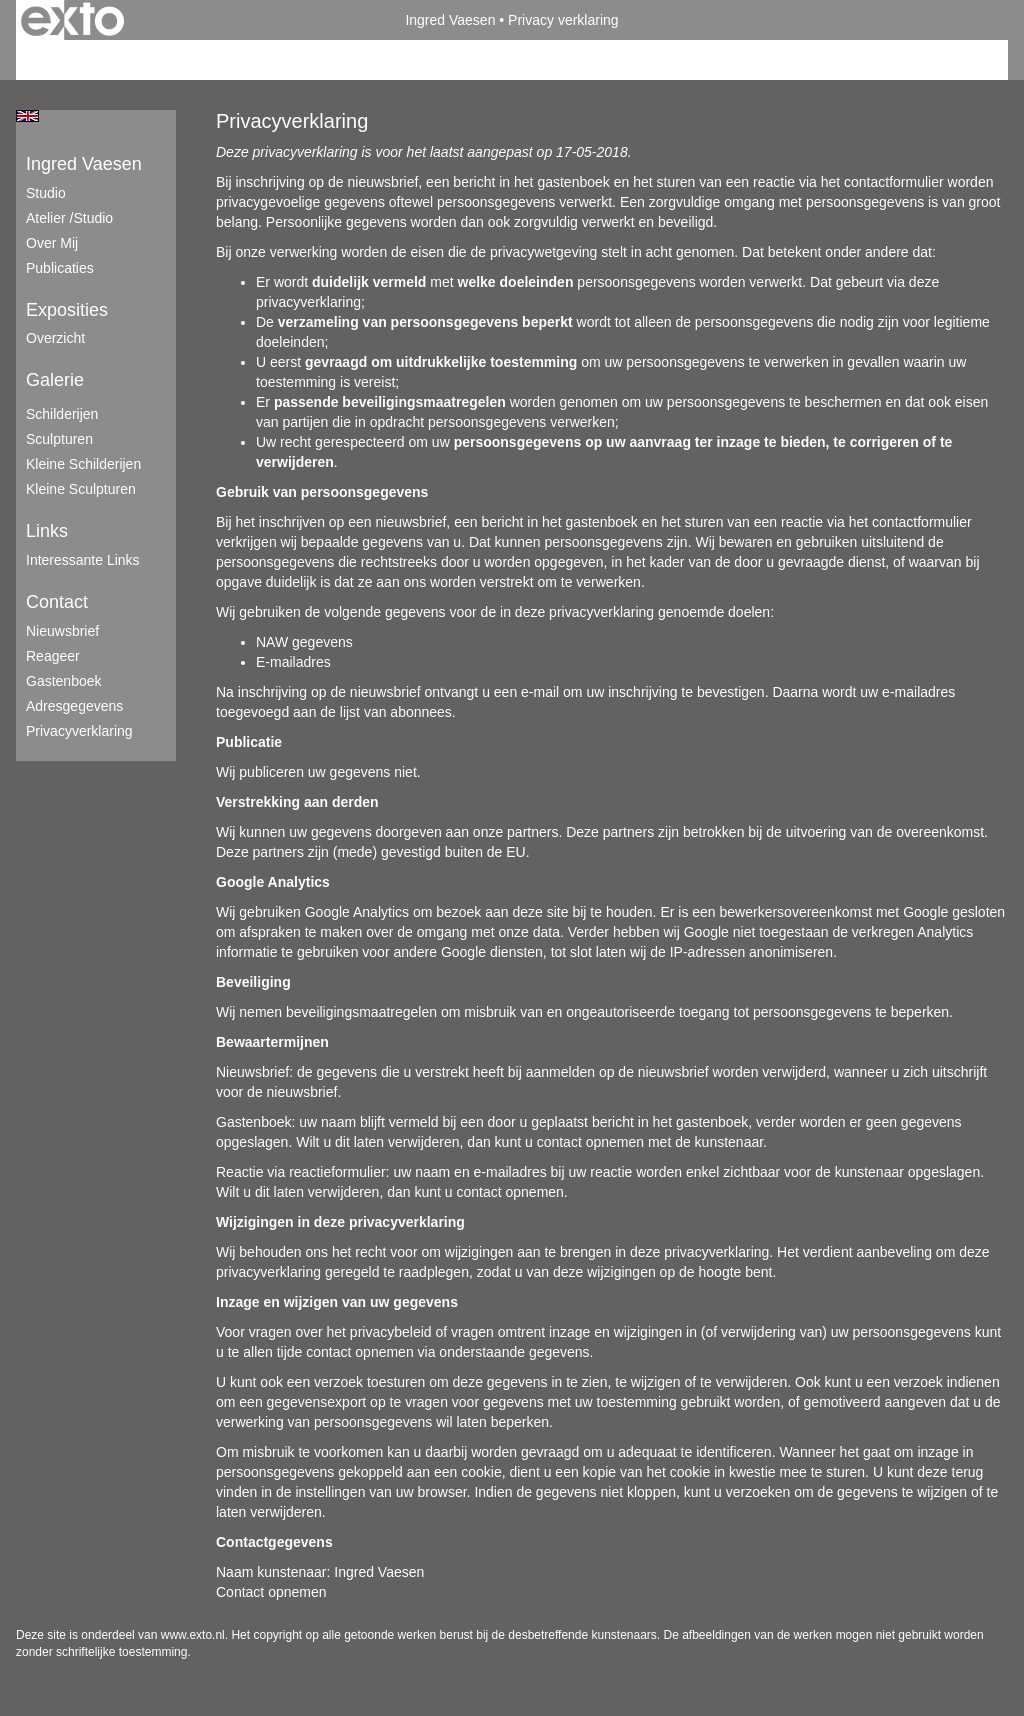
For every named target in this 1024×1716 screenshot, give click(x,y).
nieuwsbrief (62, 631)
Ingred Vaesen (450, 20)
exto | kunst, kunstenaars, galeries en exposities (72, 20)
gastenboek (64, 681)
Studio (46, 193)
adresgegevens (74, 706)
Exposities (67, 310)
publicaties (60, 268)
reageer (53, 656)
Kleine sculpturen (81, 489)
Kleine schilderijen (83, 464)
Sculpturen (59, 439)
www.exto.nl (193, 1635)
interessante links (83, 560)
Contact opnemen (271, 1592)
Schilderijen (62, 414)
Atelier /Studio (69, 218)
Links (47, 531)
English (27, 116)
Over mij (52, 243)
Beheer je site (59, 60)
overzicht (55, 338)
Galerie (55, 380)
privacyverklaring (79, 731)
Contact (57, 602)
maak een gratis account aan (211, 60)
